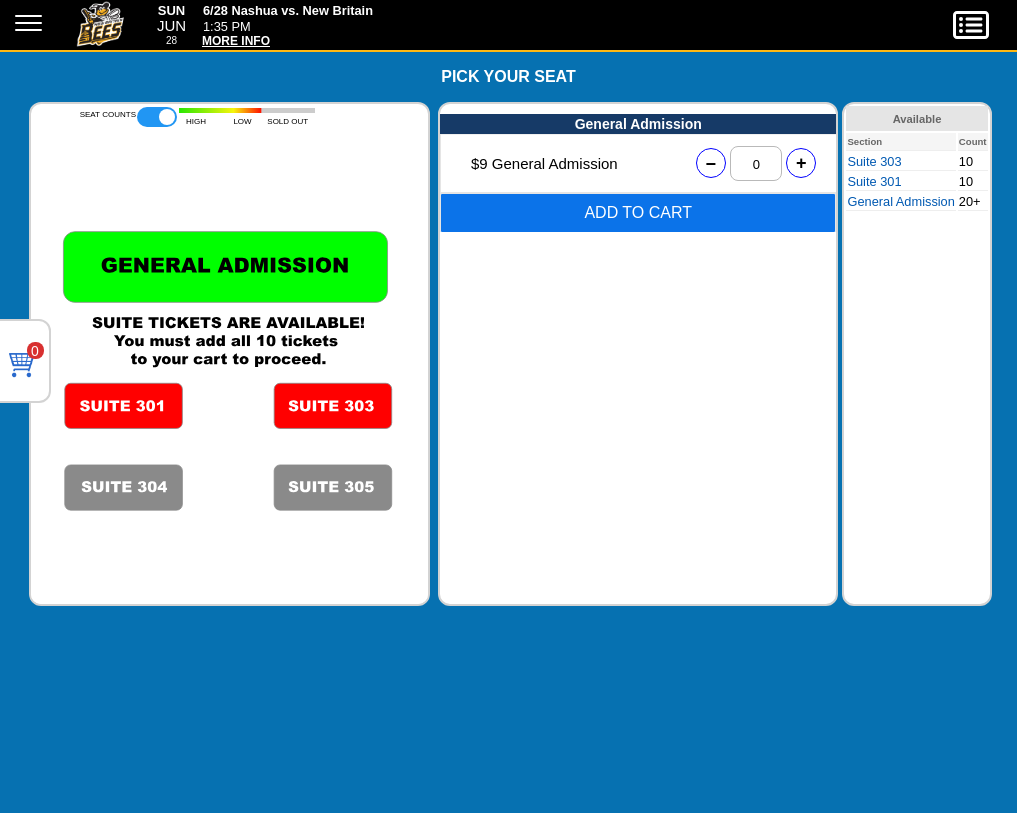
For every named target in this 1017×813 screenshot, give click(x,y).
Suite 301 (874, 181)
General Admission (900, 201)
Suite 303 (874, 161)
